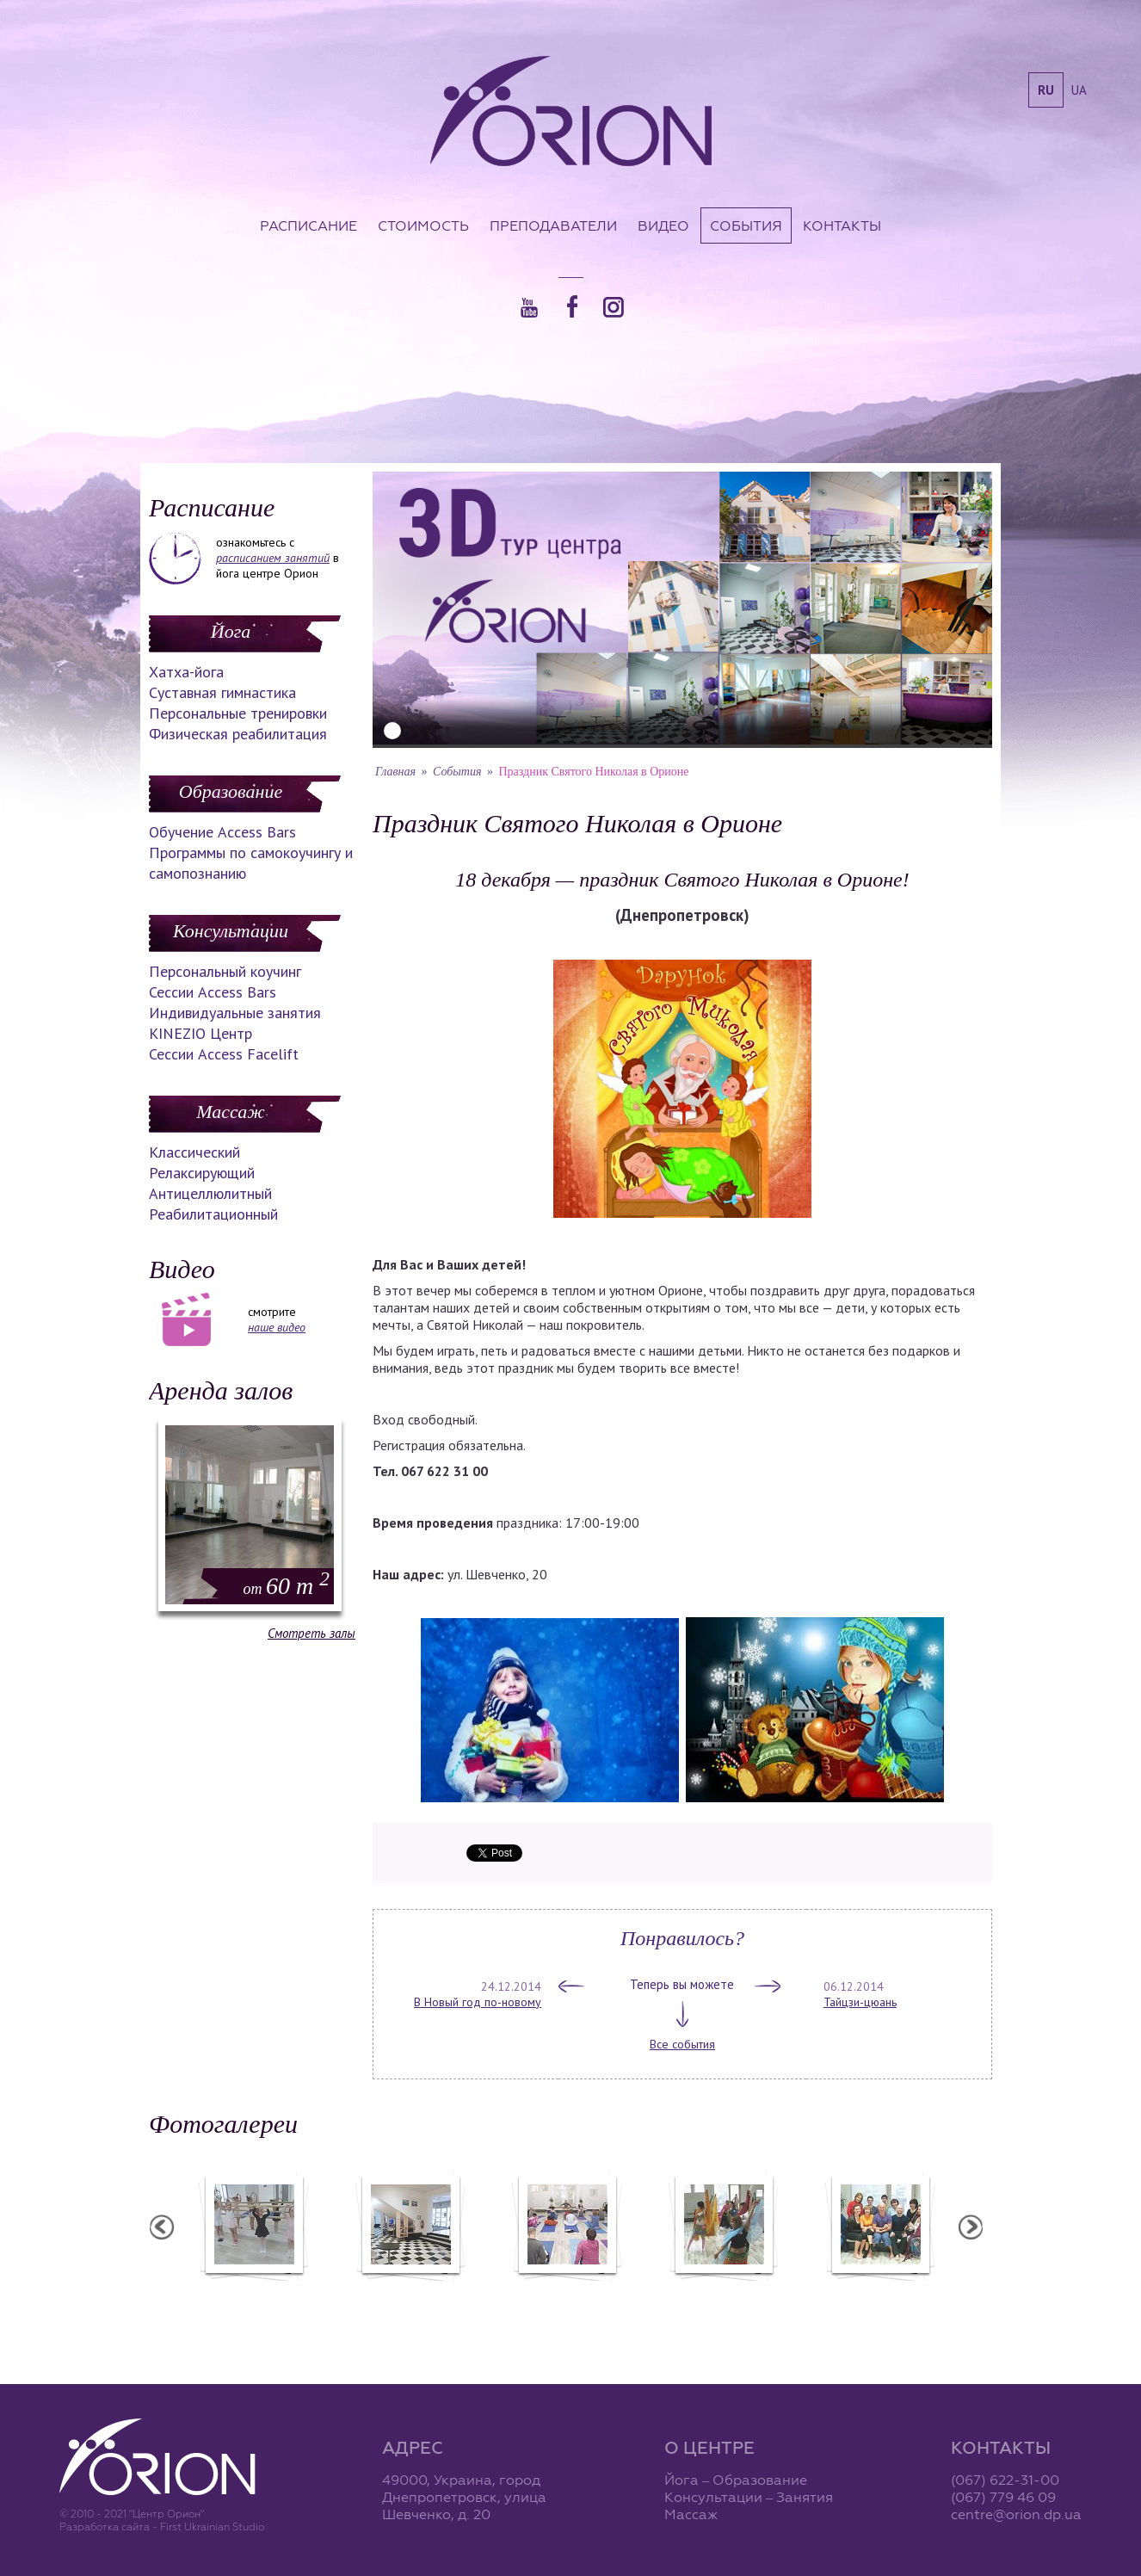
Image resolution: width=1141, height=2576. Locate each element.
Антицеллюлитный (210, 1193)
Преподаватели (553, 225)
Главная (395, 771)
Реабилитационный (213, 1214)
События (746, 225)
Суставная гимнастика (222, 692)
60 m (287, 1585)
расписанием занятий (273, 557)
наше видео (276, 1327)
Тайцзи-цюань (860, 2002)
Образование (230, 791)
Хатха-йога (186, 672)
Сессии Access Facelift (224, 1054)
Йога (230, 631)
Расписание (308, 225)
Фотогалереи (223, 2124)
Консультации (230, 931)
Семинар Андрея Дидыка (879, 2292)
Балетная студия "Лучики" (253, 2292)
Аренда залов (221, 1390)
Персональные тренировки (238, 713)
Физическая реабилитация (238, 734)
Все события (682, 2044)
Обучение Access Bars (222, 832)
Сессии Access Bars (212, 992)
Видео (663, 225)
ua (1079, 90)
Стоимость (423, 225)
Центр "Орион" (409, 2292)
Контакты (842, 225)
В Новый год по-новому (477, 2002)
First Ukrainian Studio (212, 2526)
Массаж (230, 1111)
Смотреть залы (311, 1633)
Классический (194, 1152)
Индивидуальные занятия (235, 1012)
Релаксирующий (202, 1173)
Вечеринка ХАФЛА (723, 2292)
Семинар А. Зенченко (566, 2292)
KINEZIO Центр (200, 1033)
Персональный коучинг (225, 971)
